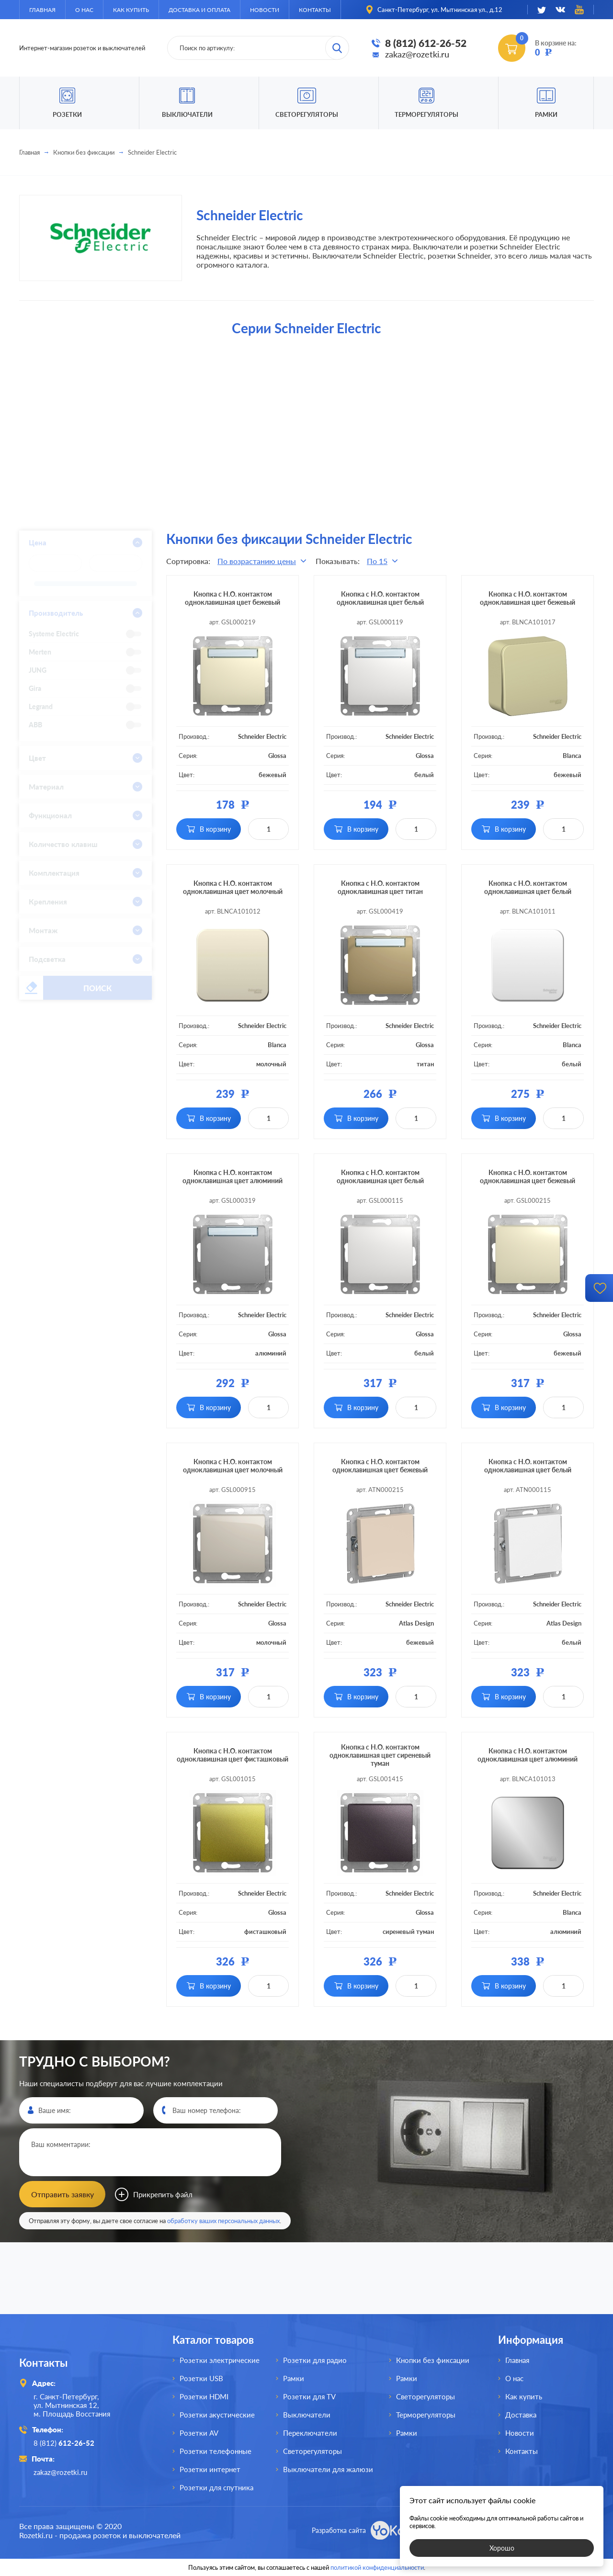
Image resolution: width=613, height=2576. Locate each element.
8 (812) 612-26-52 (425, 43)
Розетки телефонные (215, 2451)
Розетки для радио (315, 2360)
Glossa (277, 755)
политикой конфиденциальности (377, 2567)
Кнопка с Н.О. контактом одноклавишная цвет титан (380, 887)
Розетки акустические (217, 2414)
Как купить (131, 9)
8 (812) (64, 2443)
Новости (264, 9)
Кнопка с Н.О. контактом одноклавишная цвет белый (380, 598)
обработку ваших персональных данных (223, 2221)
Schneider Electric (262, 736)
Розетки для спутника (216, 2487)
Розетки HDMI (204, 2396)
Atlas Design (416, 1623)
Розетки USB (201, 2378)
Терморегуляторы (426, 114)
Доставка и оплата (199, 9)
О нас (84, 9)
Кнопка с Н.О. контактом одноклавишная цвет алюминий (232, 1176)
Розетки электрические (220, 2360)
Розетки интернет (210, 2469)
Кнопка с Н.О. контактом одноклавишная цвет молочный (233, 887)
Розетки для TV (309, 2396)
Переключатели (310, 2433)
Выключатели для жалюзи (328, 2469)
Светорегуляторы (306, 114)
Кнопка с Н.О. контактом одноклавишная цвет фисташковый (232, 1755)
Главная (42, 9)
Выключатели (306, 2414)
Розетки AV (199, 2433)
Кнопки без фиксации (83, 152)
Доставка (520, 2414)
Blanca (572, 755)
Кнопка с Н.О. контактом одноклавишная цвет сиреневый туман (380, 1755)
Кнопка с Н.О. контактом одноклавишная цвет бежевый (232, 598)
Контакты (315, 9)
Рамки (546, 114)
